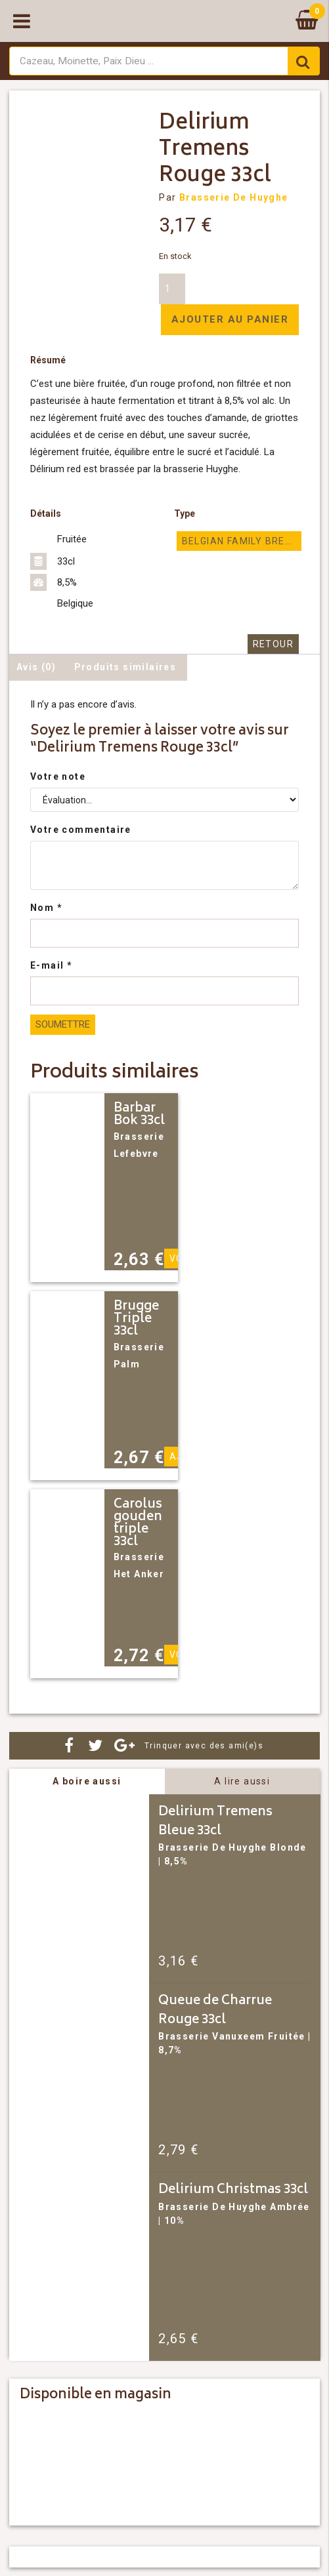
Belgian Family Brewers (242, 541)
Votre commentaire (80, 829)
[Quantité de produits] (172, 288)
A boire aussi (87, 1781)
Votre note (57, 776)
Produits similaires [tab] (125, 667)
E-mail (51, 965)
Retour (273, 644)
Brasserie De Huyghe (233, 197)
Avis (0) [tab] (36, 667)
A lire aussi (242, 1781)
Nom (46, 907)
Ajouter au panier (230, 319)
